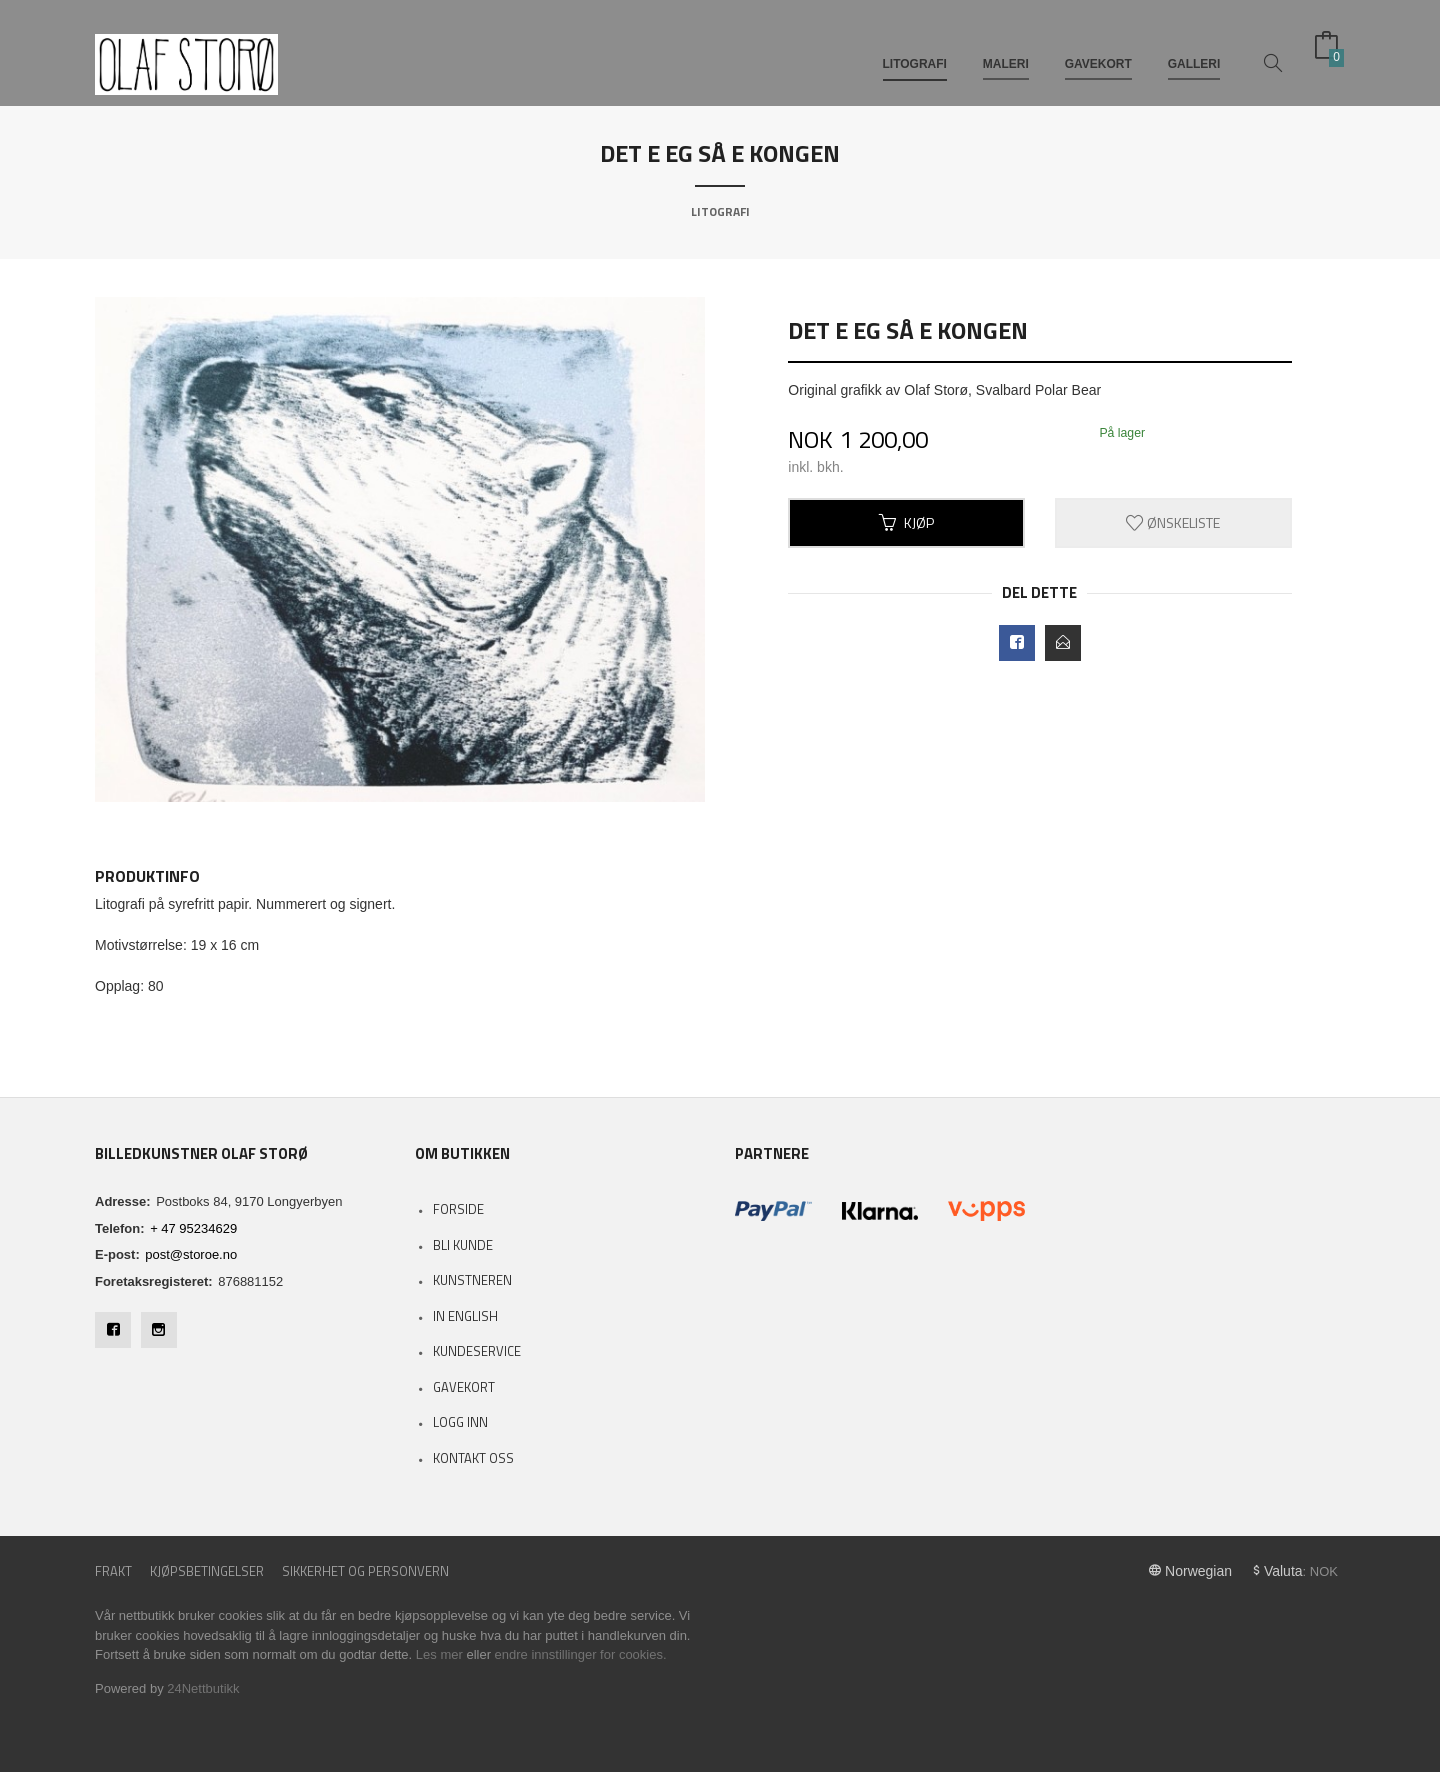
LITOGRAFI (915, 48)
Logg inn (460, 1422)
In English (465, 1316)
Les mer (439, 1654)
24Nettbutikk (203, 1688)
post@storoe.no (191, 1254)
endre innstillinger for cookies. (581, 1654)
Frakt (113, 1571)
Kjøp (906, 522)
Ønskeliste (1173, 522)
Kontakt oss (473, 1458)
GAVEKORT (1098, 48)
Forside (458, 1209)
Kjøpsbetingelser (207, 1571)
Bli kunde (463, 1245)
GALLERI (1194, 48)
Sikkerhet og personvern (365, 1571)
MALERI (1006, 48)
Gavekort (464, 1387)
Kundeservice (477, 1351)
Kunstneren (472, 1280)
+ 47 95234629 (193, 1228)
